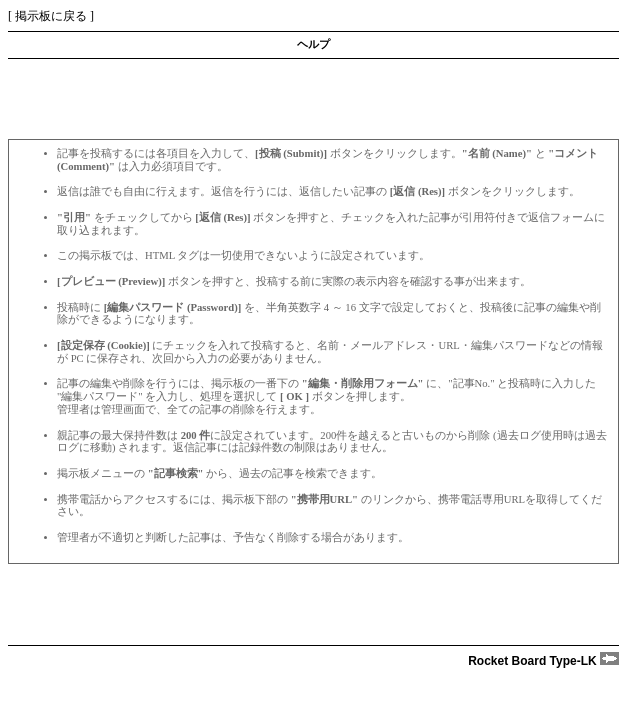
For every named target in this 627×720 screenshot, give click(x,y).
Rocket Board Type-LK (543, 661)
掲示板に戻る (51, 16)
